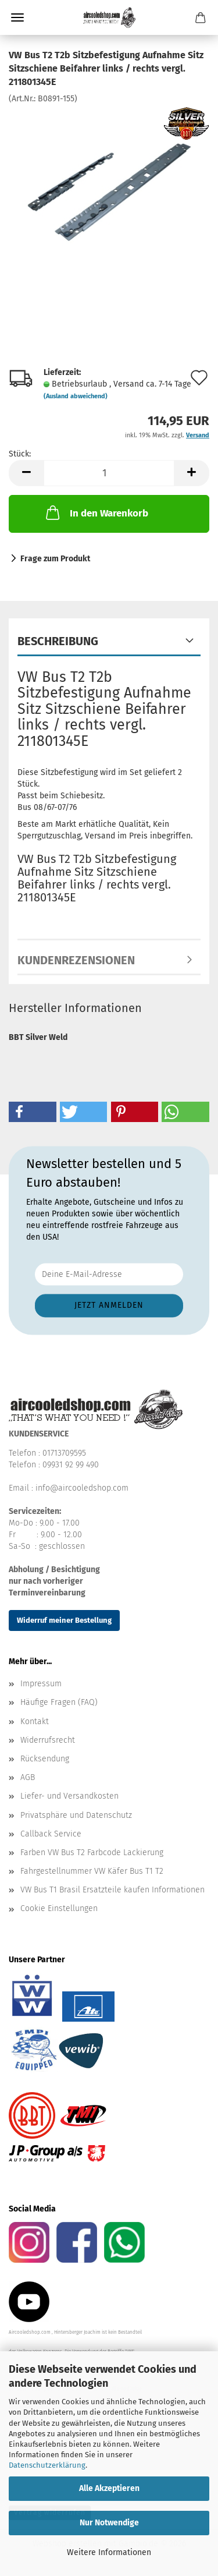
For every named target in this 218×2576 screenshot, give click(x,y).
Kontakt (34, 1721)
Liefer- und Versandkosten (69, 1796)
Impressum (41, 1684)
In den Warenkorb (96, 512)
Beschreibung (57, 641)
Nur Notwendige (109, 2523)
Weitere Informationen (109, 2552)
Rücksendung (44, 1759)
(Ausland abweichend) (76, 396)
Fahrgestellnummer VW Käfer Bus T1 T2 (91, 1871)
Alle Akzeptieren (109, 2488)
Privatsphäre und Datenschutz (76, 1815)
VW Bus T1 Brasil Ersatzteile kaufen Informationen (112, 1890)
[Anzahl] (109, 473)
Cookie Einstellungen (59, 1908)
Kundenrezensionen (76, 960)
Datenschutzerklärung (47, 2465)
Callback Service (50, 1834)
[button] (26, 473)
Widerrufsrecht (47, 1740)
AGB (27, 1777)
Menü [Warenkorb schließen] (17, 17)
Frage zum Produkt (55, 559)
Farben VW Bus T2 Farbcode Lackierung (91, 1852)
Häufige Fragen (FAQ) (59, 1702)
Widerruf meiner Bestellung (64, 1620)
